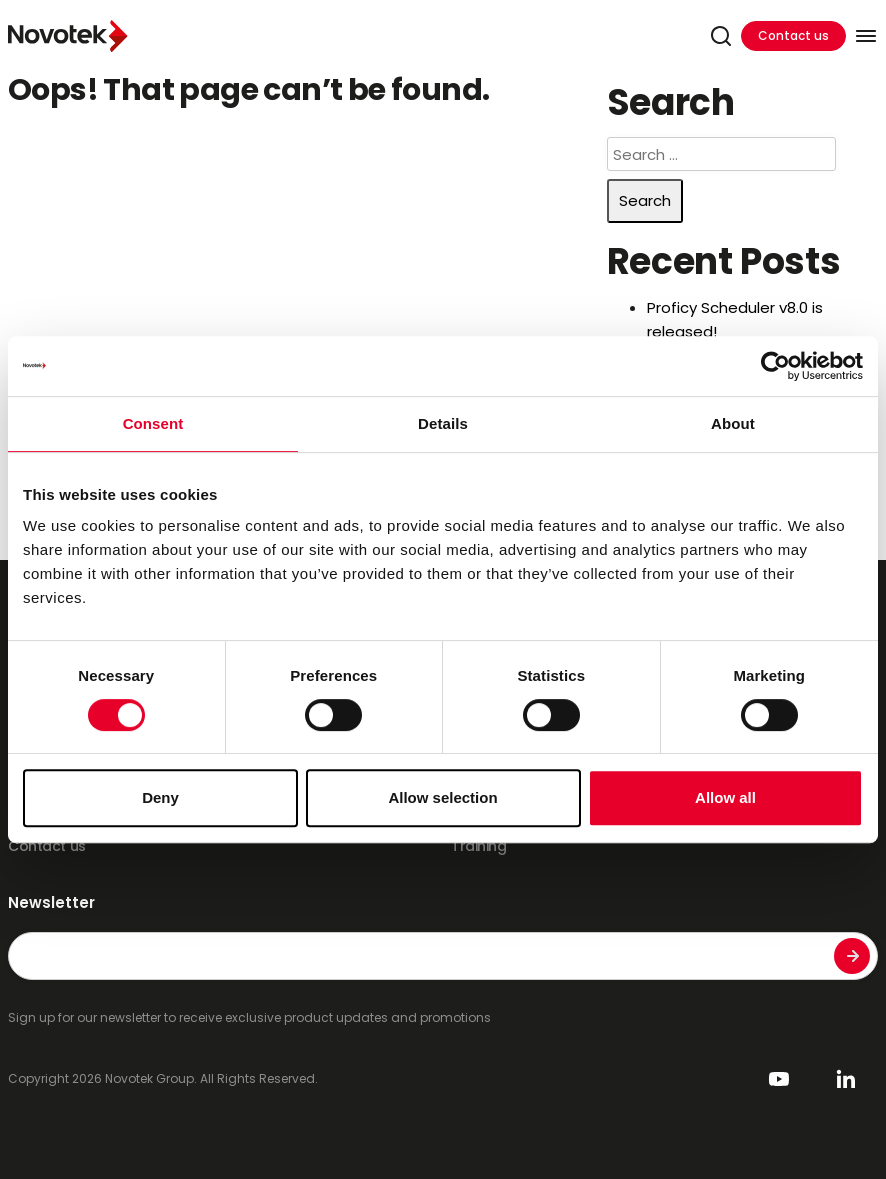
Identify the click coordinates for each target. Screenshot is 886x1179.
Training (479, 846)
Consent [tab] (153, 423)
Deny (160, 797)
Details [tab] (443, 423)
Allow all (725, 797)
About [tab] (733, 423)
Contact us (793, 35)
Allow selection (442, 797)
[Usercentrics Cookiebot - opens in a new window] (775, 366)
